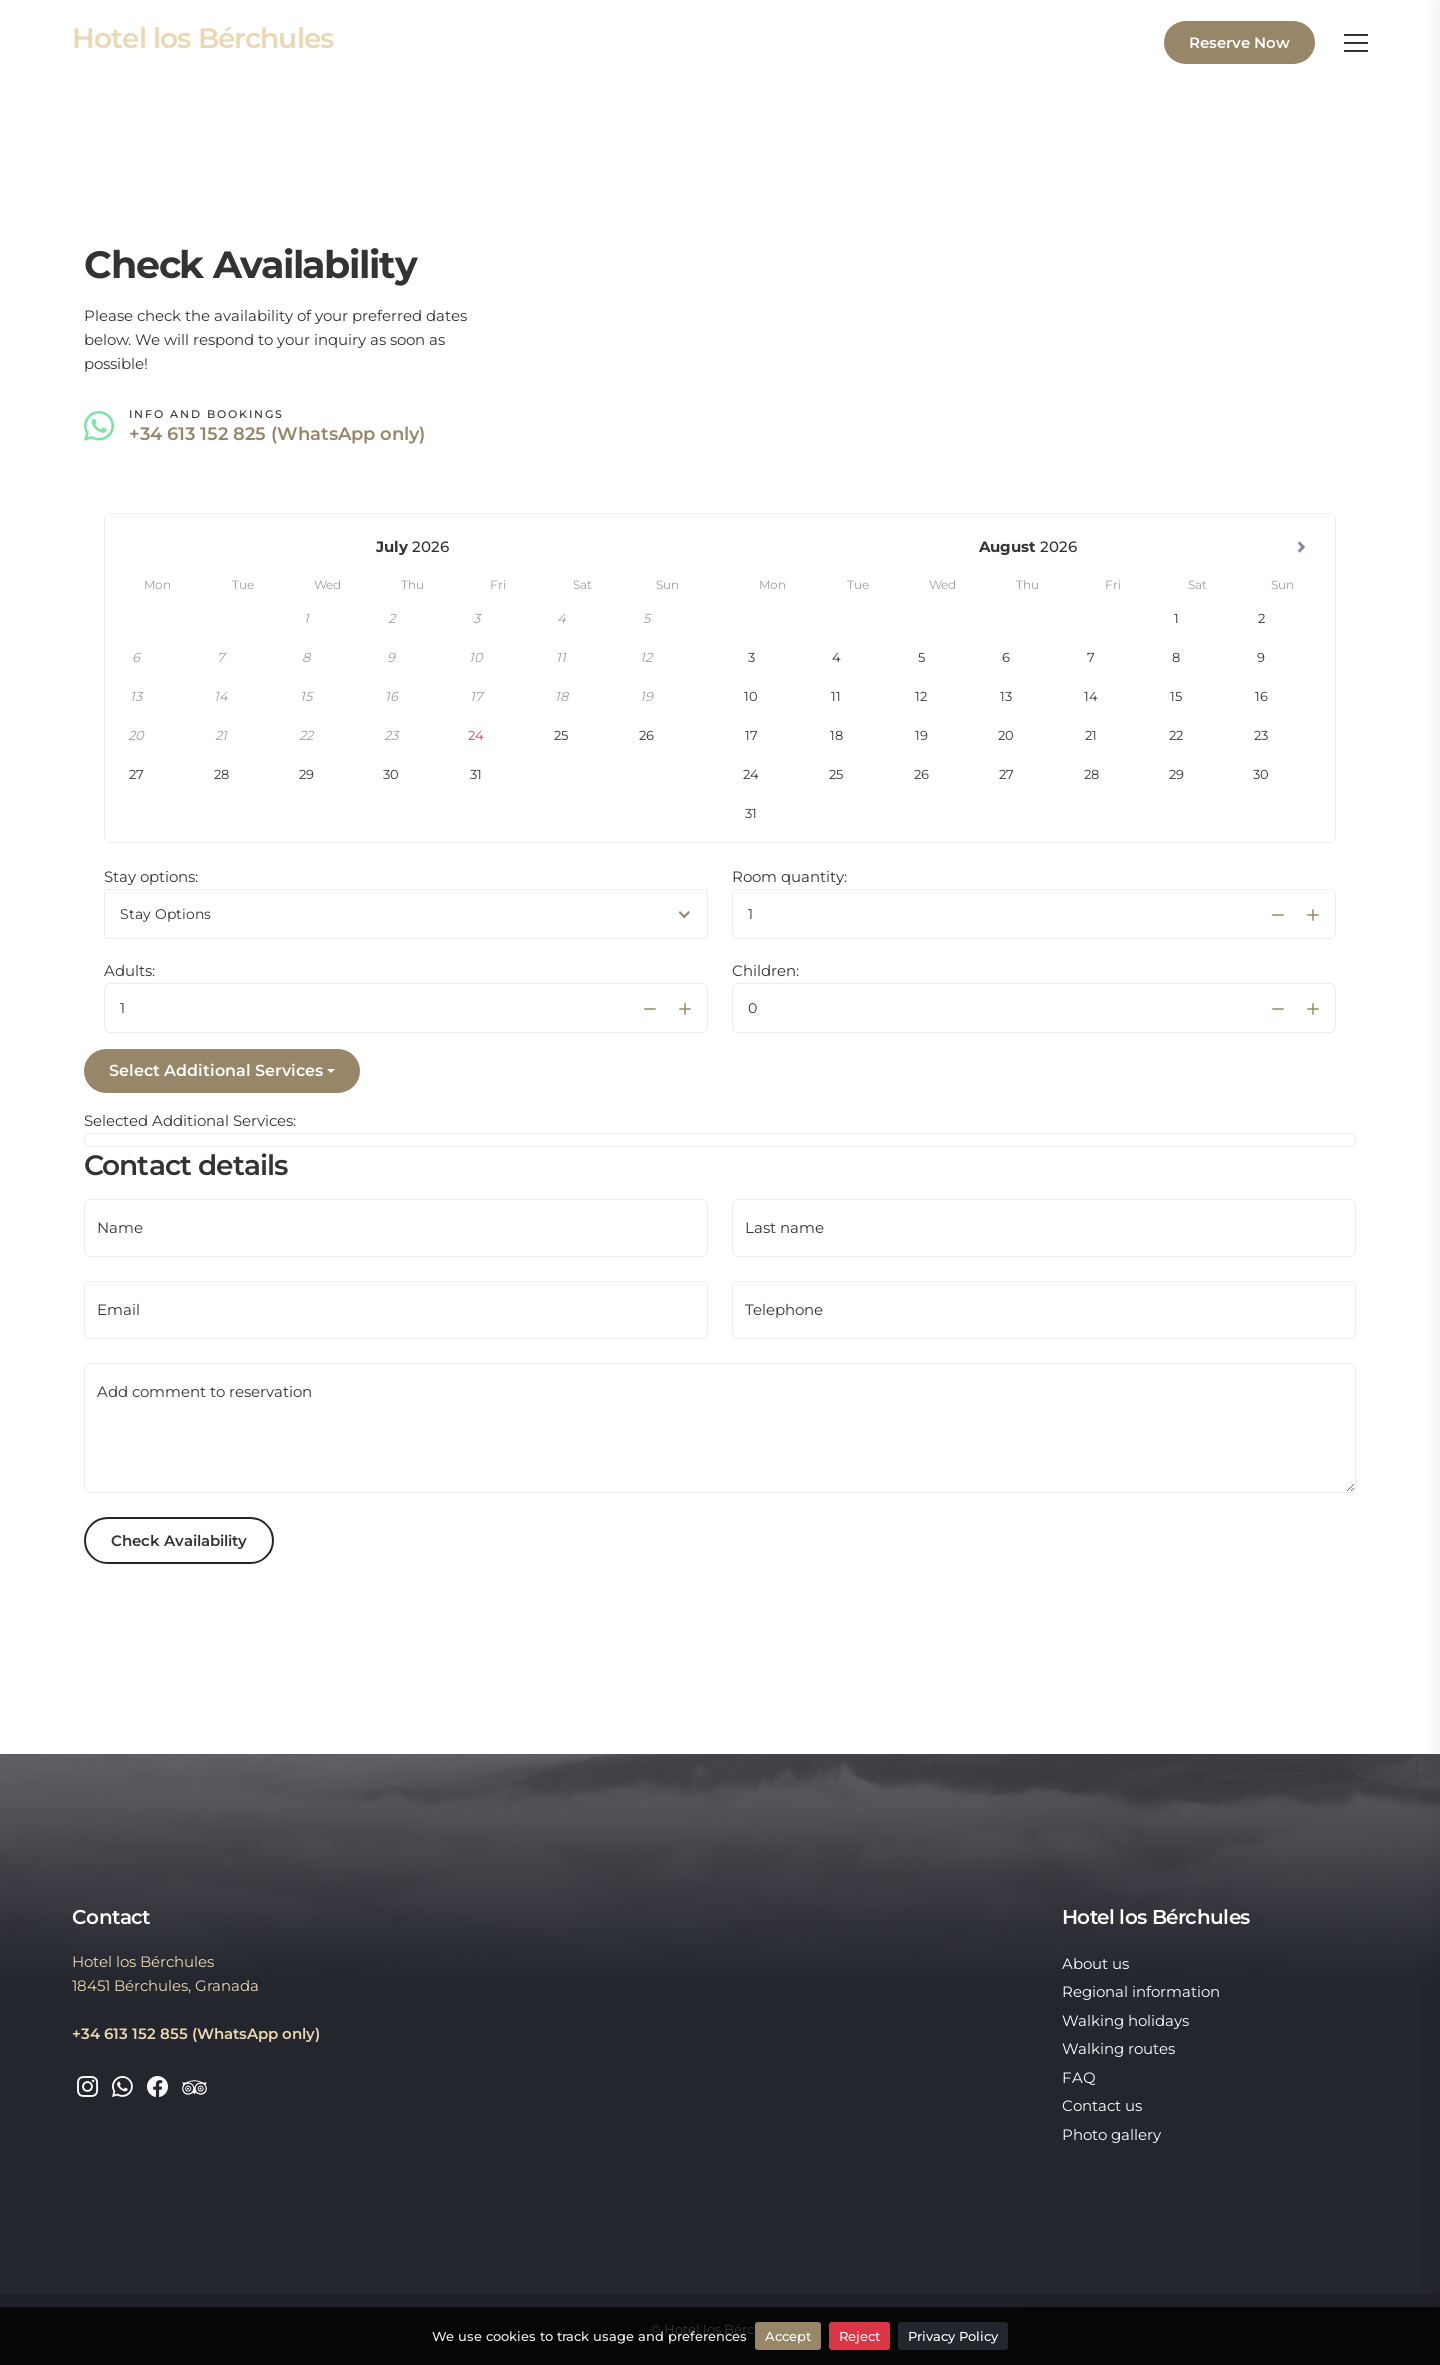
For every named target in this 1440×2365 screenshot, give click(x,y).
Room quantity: (789, 876)
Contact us (1102, 2105)
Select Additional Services (216, 1070)
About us (1095, 1963)
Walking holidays (1125, 2020)
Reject (859, 2336)
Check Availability (179, 1540)
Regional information (1141, 1991)
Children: (765, 970)
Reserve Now (1239, 42)
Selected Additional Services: (190, 1120)
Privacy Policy (953, 2336)
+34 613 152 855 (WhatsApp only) (196, 2033)
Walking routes (1118, 2048)
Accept (788, 2336)
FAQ (1079, 2077)
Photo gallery (1111, 2134)
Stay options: (151, 876)
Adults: (129, 970)
